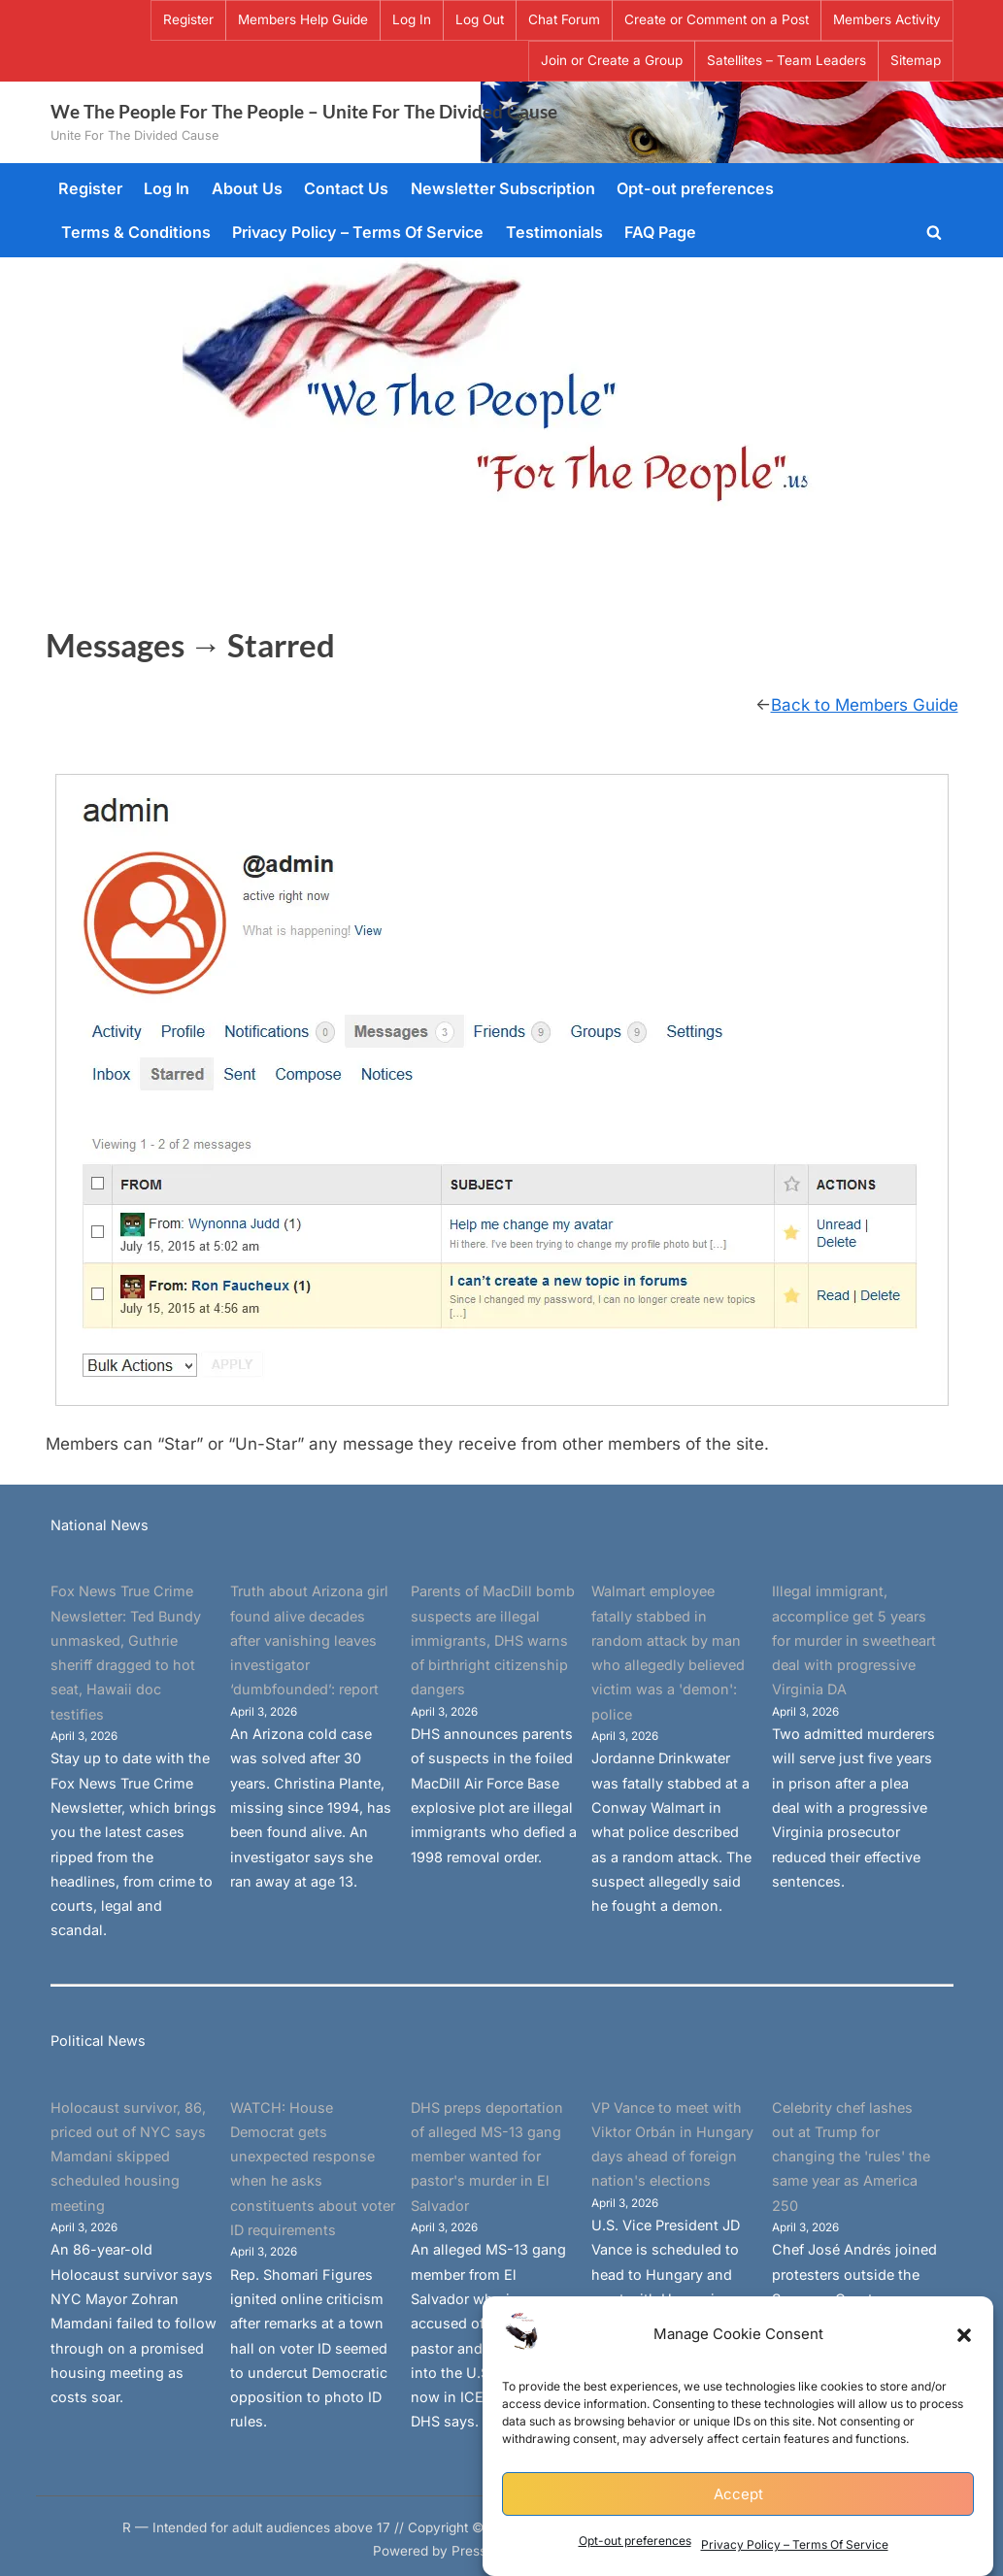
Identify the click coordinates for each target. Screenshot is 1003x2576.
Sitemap (915, 60)
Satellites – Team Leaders (786, 60)
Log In (411, 19)
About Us (247, 188)
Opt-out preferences (635, 2544)
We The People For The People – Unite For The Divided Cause (303, 111)
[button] (964, 2338)
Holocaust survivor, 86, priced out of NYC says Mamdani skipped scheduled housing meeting (128, 2156)
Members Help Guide (303, 19)
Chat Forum (564, 19)
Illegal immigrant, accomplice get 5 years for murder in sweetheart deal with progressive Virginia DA (854, 1640)
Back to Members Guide (864, 705)
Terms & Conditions (136, 232)
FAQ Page (660, 232)
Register (188, 19)
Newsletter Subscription (503, 188)
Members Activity (887, 19)
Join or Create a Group (612, 60)
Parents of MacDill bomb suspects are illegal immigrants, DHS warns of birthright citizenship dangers (493, 1640)
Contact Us (346, 188)
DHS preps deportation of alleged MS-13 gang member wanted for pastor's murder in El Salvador (487, 2156)
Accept (738, 2497)
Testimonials (554, 232)
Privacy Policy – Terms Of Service (794, 2547)
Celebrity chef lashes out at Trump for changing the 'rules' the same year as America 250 (851, 2156)
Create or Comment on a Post (716, 19)
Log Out (479, 19)
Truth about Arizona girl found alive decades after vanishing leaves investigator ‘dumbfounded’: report (309, 1640)
